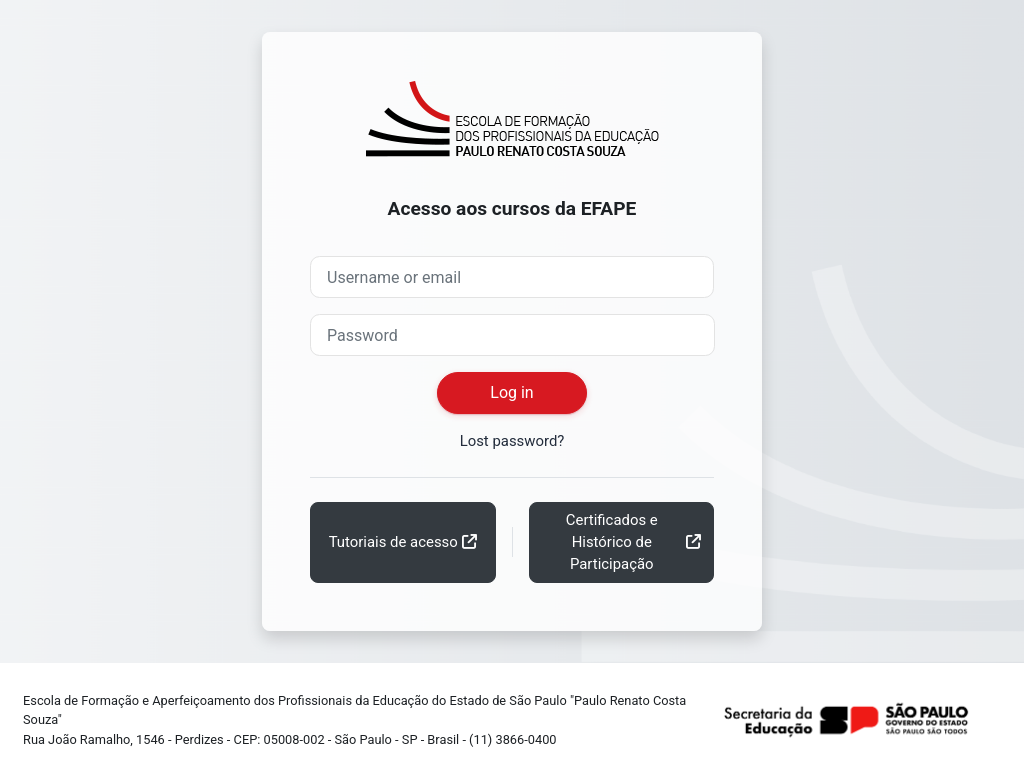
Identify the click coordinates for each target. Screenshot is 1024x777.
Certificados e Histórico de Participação (612, 542)
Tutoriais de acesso (393, 542)
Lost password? (512, 441)
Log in (511, 392)
